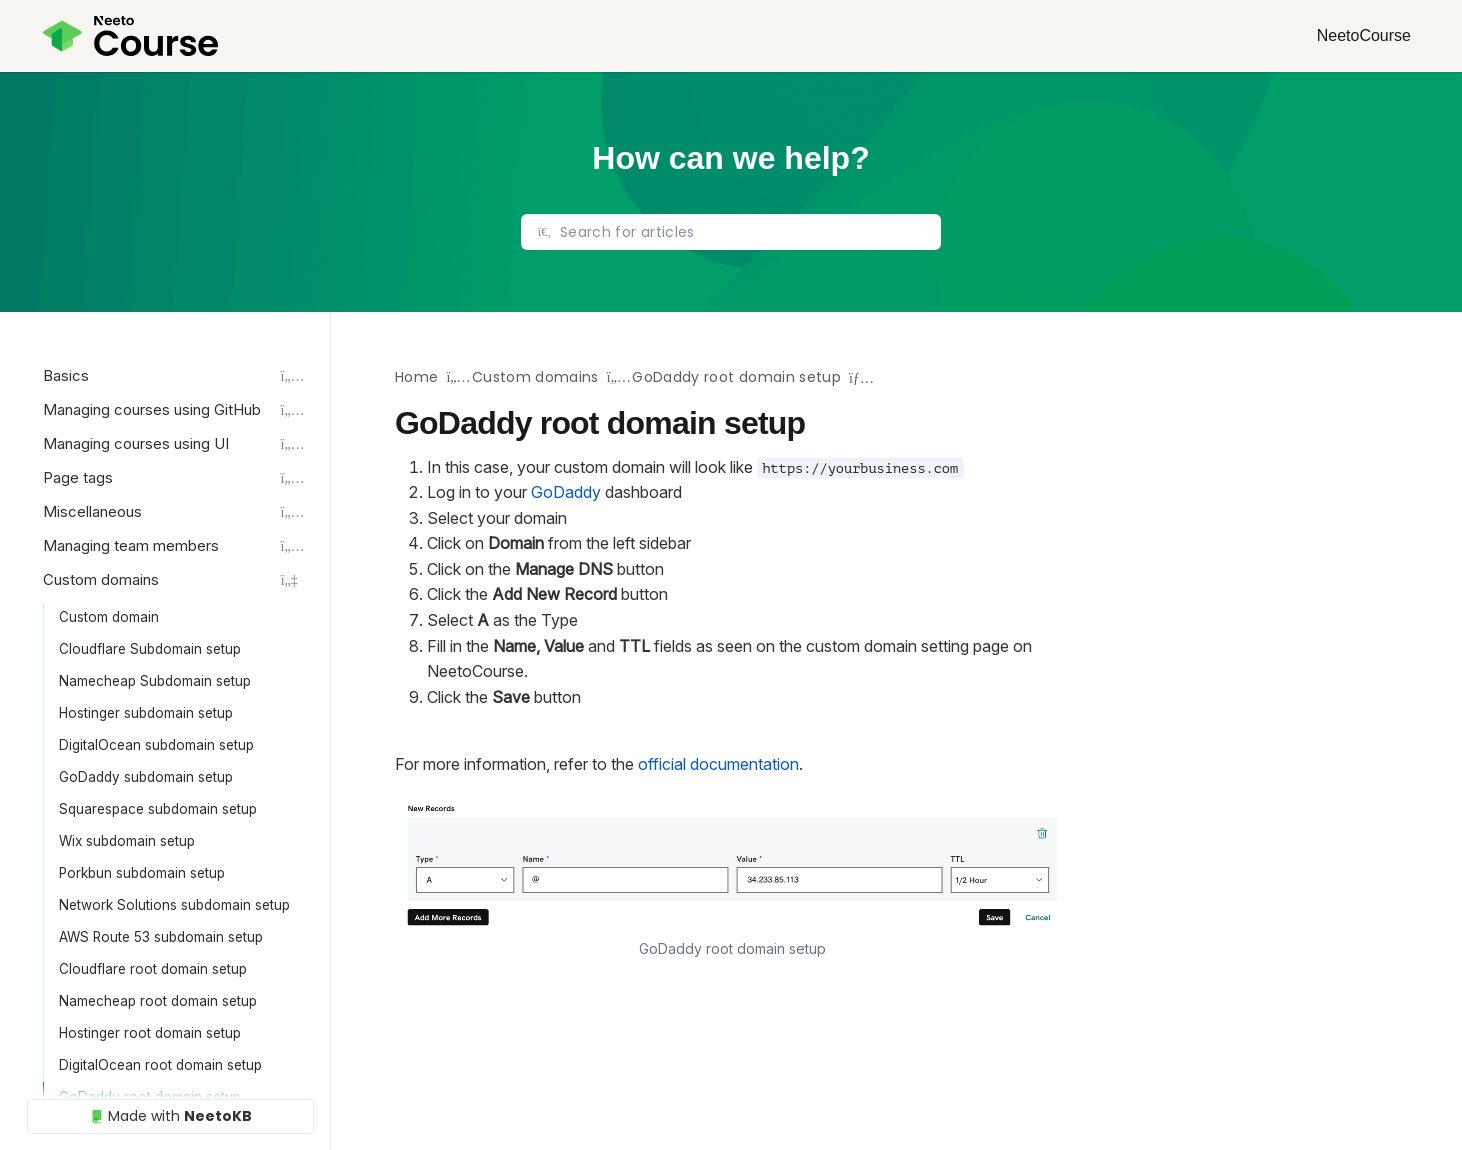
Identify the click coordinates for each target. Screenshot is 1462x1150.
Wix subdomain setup (127, 841)
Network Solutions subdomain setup (174, 905)
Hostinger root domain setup (150, 1033)
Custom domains (535, 377)
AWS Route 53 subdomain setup (161, 937)
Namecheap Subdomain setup (155, 681)
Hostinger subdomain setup (146, 713)
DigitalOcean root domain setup (160, 1065)
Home (416, 377)
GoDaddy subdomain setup (146, 777)
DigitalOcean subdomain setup (156, 745)
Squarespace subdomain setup (158, 809)
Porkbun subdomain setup (142, 873)
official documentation (718, 764)
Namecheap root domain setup (158, 1001)
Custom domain (109, 617)
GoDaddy (566, 492)
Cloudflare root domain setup (153, 969)
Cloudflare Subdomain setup (150, 649)
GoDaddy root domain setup (736, 377)
